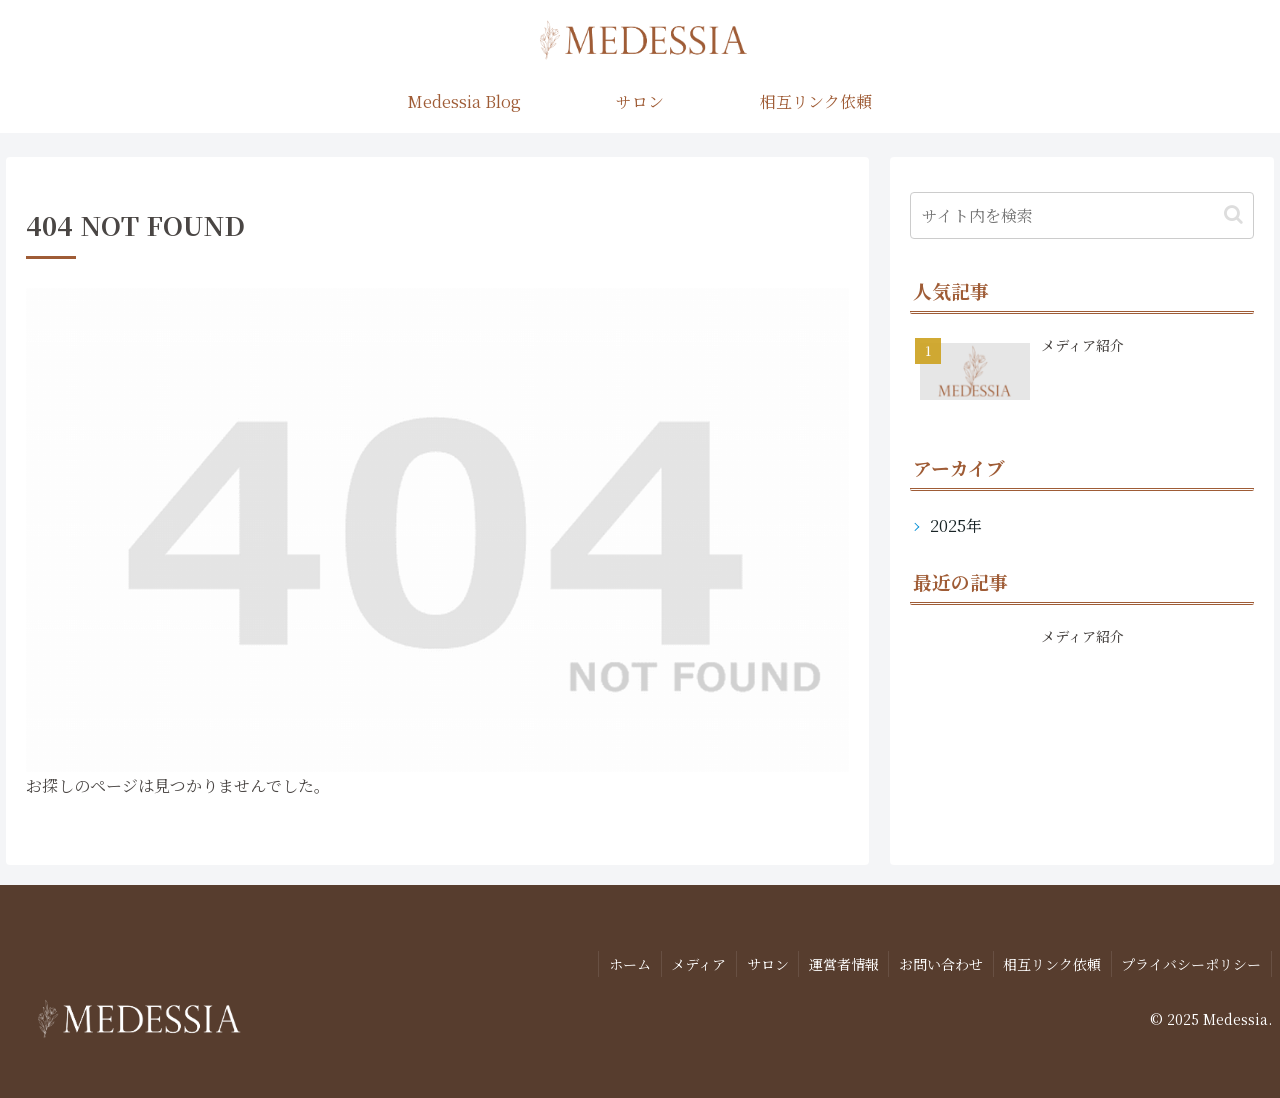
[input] (1082, 215)
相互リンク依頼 (1051, 963)
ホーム (625, 963)
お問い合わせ (939, 963)
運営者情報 (841, 963)
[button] (1233, 214)
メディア (694, 963)
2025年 (956, 525)
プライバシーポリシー (1191, 963)
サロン (764, 963)
